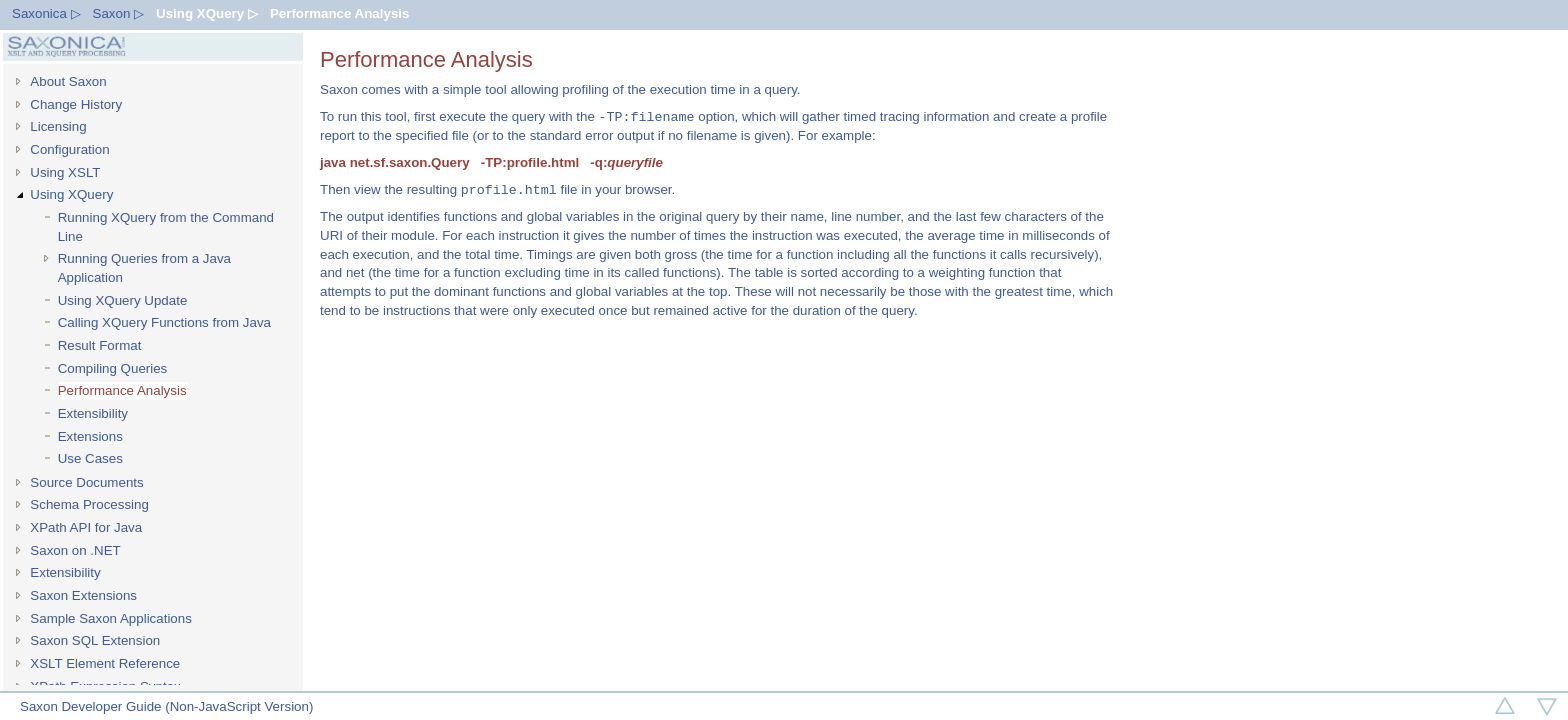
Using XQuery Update (123, 300)
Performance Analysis (340, 13)
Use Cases (90, 458)
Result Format (100, 345)
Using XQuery (71, 194)
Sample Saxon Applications (111, 618)
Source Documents (86, 482)
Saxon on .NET (75, 550)
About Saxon (68, 81)
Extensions (90, 436)
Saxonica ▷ (46, 13)
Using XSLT (65, 172)
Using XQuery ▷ (207, 13)
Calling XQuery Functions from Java (164, 322)
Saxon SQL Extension (95, 640)
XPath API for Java (86, 527)
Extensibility (93, 413)
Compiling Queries (113, 368)
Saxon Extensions (83, 595)
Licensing (58, 126)
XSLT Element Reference (105, 663)
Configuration (69, 149)
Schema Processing (89, 504)
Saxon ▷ (119, 13)
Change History (76, 104)
